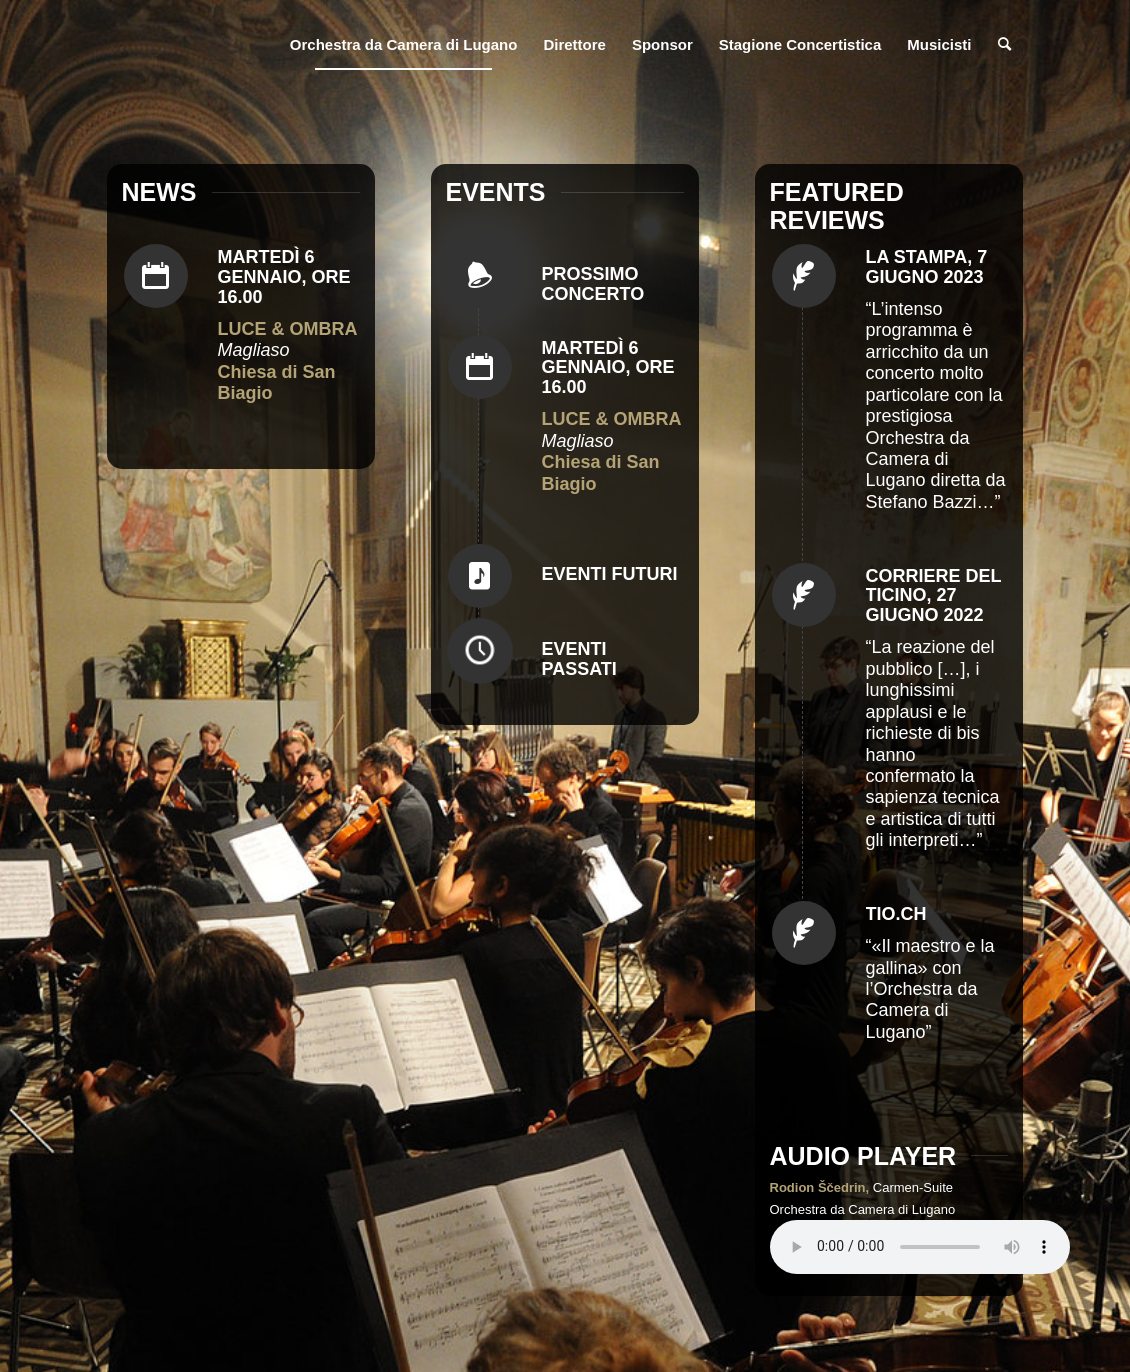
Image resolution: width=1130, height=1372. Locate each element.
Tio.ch (896, 914)
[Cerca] (1004, 45)
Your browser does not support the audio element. (920, 1247)
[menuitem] (404, 45)
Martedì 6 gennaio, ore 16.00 (284, 277)
